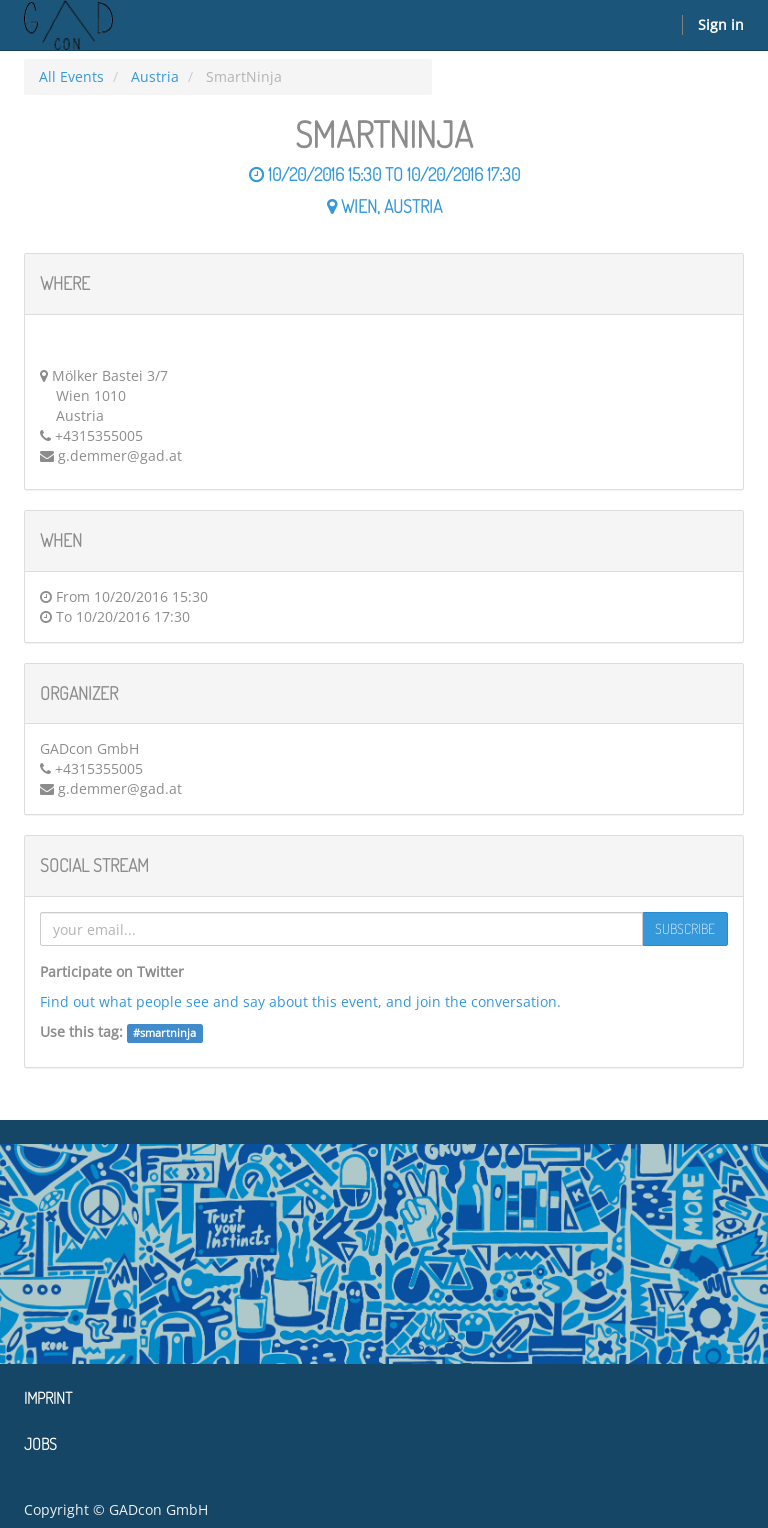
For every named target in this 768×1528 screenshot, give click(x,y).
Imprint (48, 1398)
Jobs (40, 1444)
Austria (155, 76)
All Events (71, 76)
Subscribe (685, 928)
